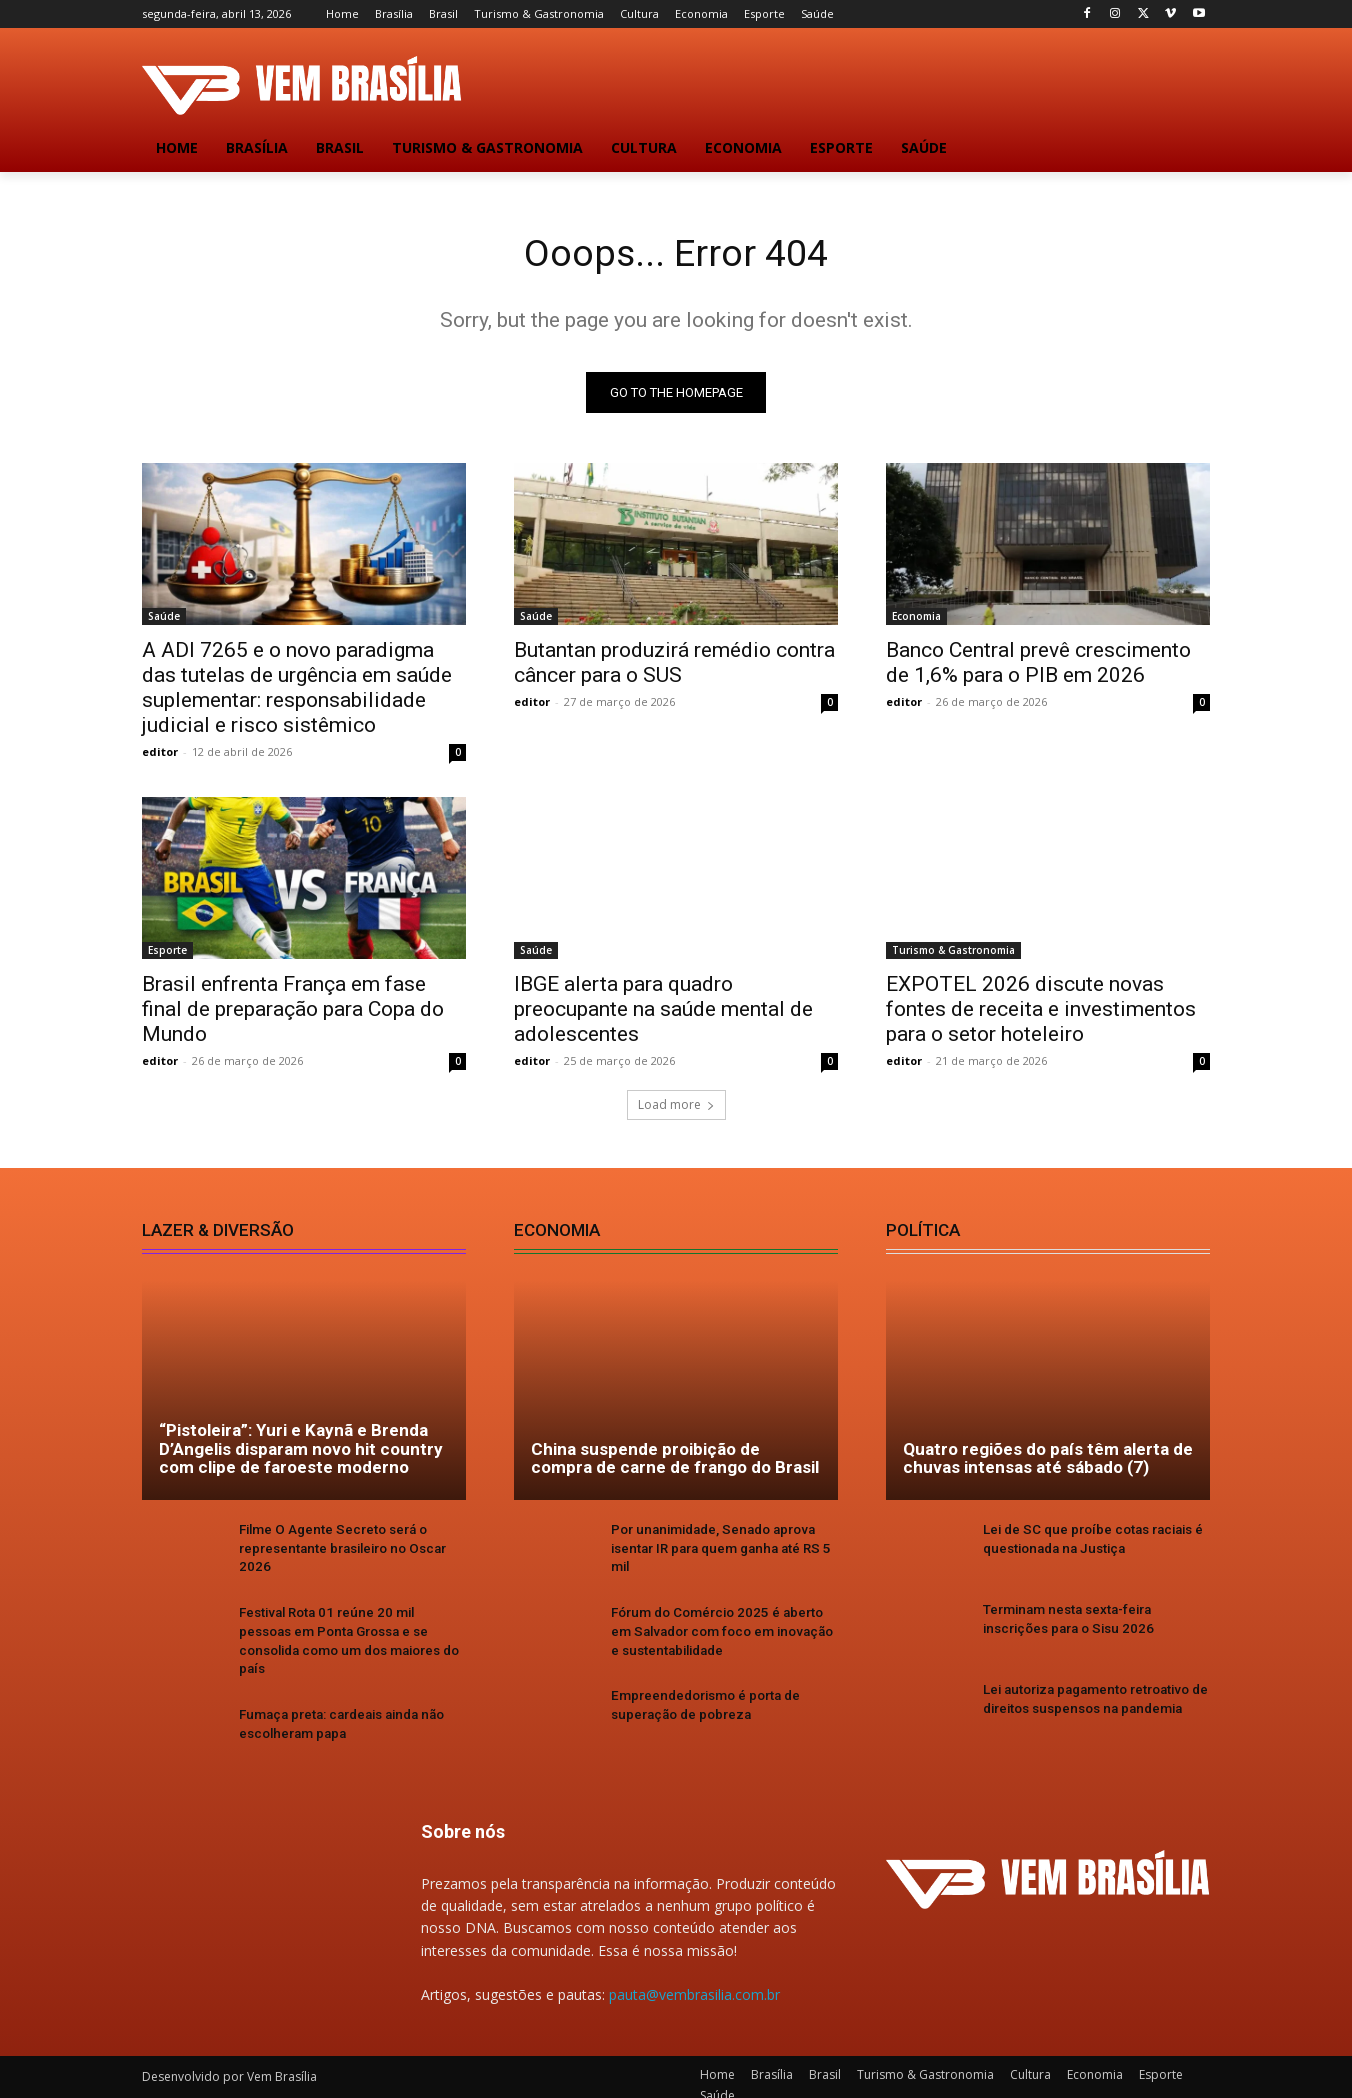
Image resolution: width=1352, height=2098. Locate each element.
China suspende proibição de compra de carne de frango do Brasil (675, 1461)
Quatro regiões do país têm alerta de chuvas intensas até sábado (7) (1048, 1461)
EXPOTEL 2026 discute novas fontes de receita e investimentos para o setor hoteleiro (1041, 1012)
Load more (676, 1107)
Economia (916, 619)
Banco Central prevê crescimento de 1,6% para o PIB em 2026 (1038, 665)
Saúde (164, 619)
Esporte (167, 953)
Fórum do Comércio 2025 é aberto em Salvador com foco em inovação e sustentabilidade (724, 1632)
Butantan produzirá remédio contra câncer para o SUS (674, 665)
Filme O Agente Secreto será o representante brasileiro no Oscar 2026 (340, 1550)
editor (160, 754)
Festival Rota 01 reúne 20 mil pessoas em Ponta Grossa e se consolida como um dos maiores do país (350, 1632)
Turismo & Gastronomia (953, 953)
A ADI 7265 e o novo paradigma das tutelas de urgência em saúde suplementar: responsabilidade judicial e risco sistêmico (297, 690)
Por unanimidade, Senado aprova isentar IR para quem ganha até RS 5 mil (717, 1550)
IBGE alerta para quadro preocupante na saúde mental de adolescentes (663, 1012)
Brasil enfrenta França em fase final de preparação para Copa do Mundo (293, 1012)
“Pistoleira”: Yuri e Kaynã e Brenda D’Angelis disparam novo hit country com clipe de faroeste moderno (301, 1451)
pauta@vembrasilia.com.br (694, 1977)
